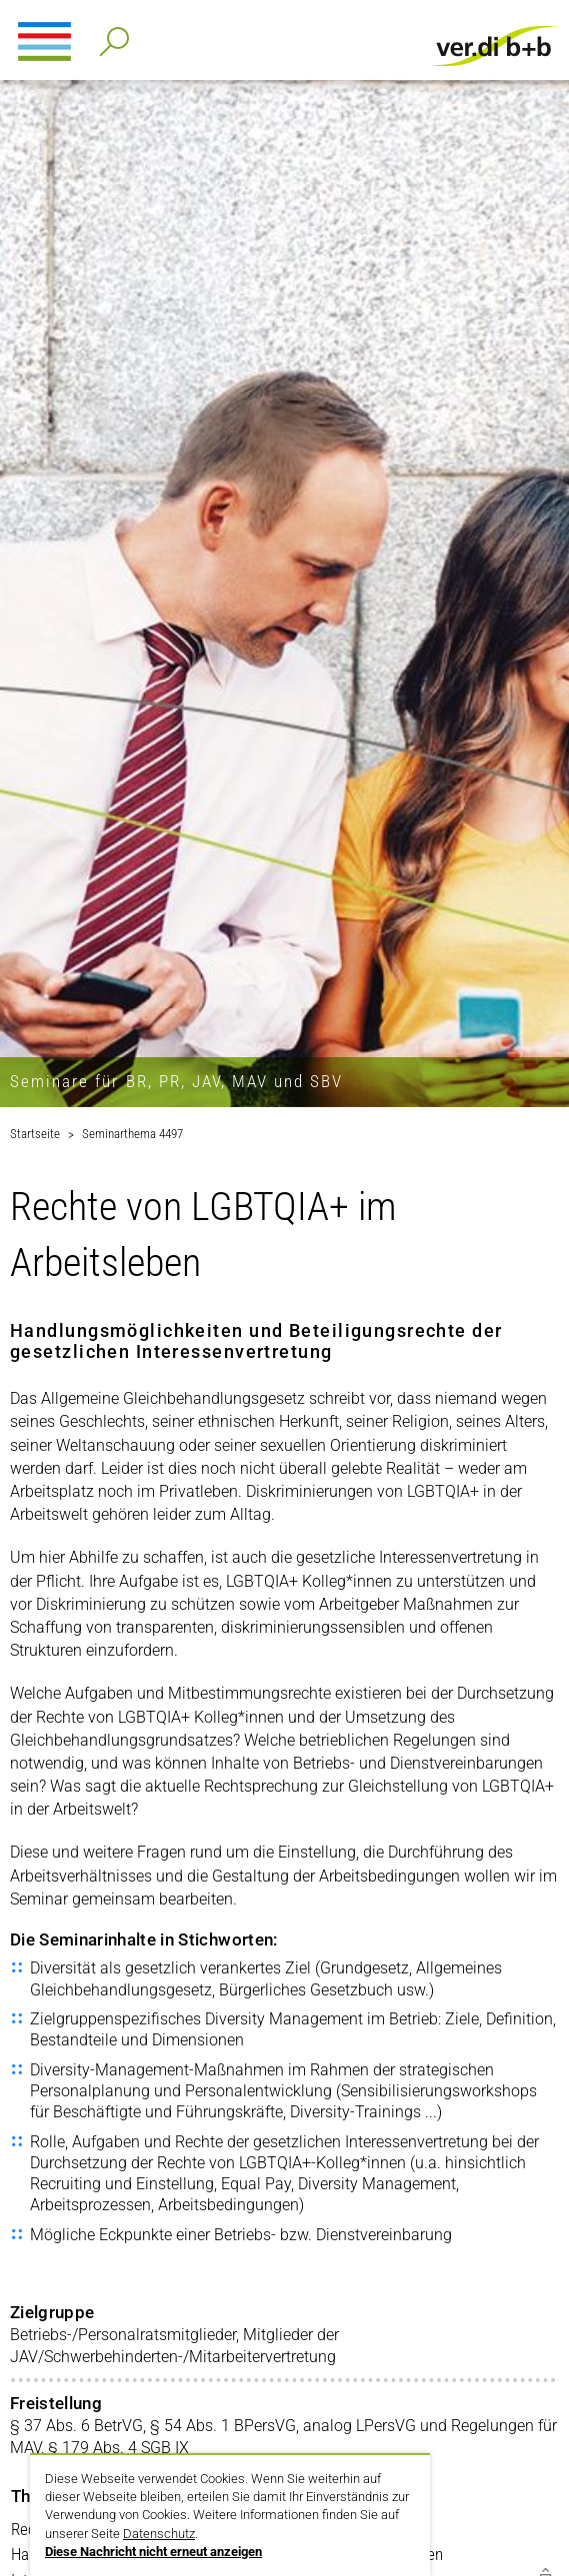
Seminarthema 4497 (132, 1133)
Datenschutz (159, 2533)
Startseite (35, 1133)
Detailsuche (110, 35)
